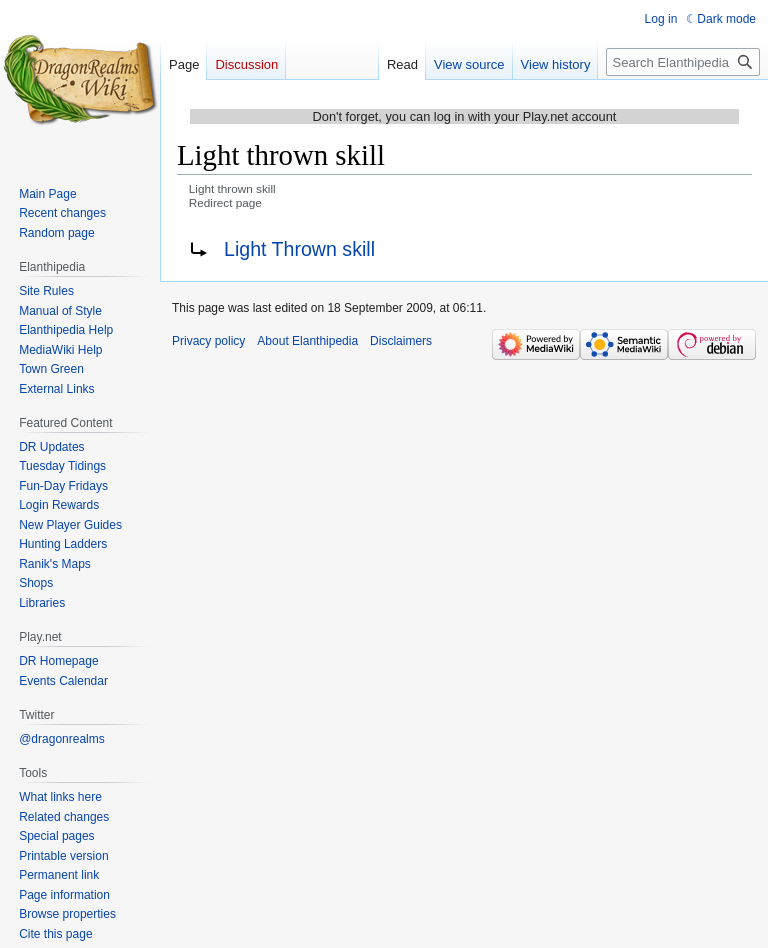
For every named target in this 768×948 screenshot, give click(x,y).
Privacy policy (208, 341)
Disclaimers (401, 341)
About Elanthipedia (307, 341)
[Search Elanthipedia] (683, 62)
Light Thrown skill (299, 249)
